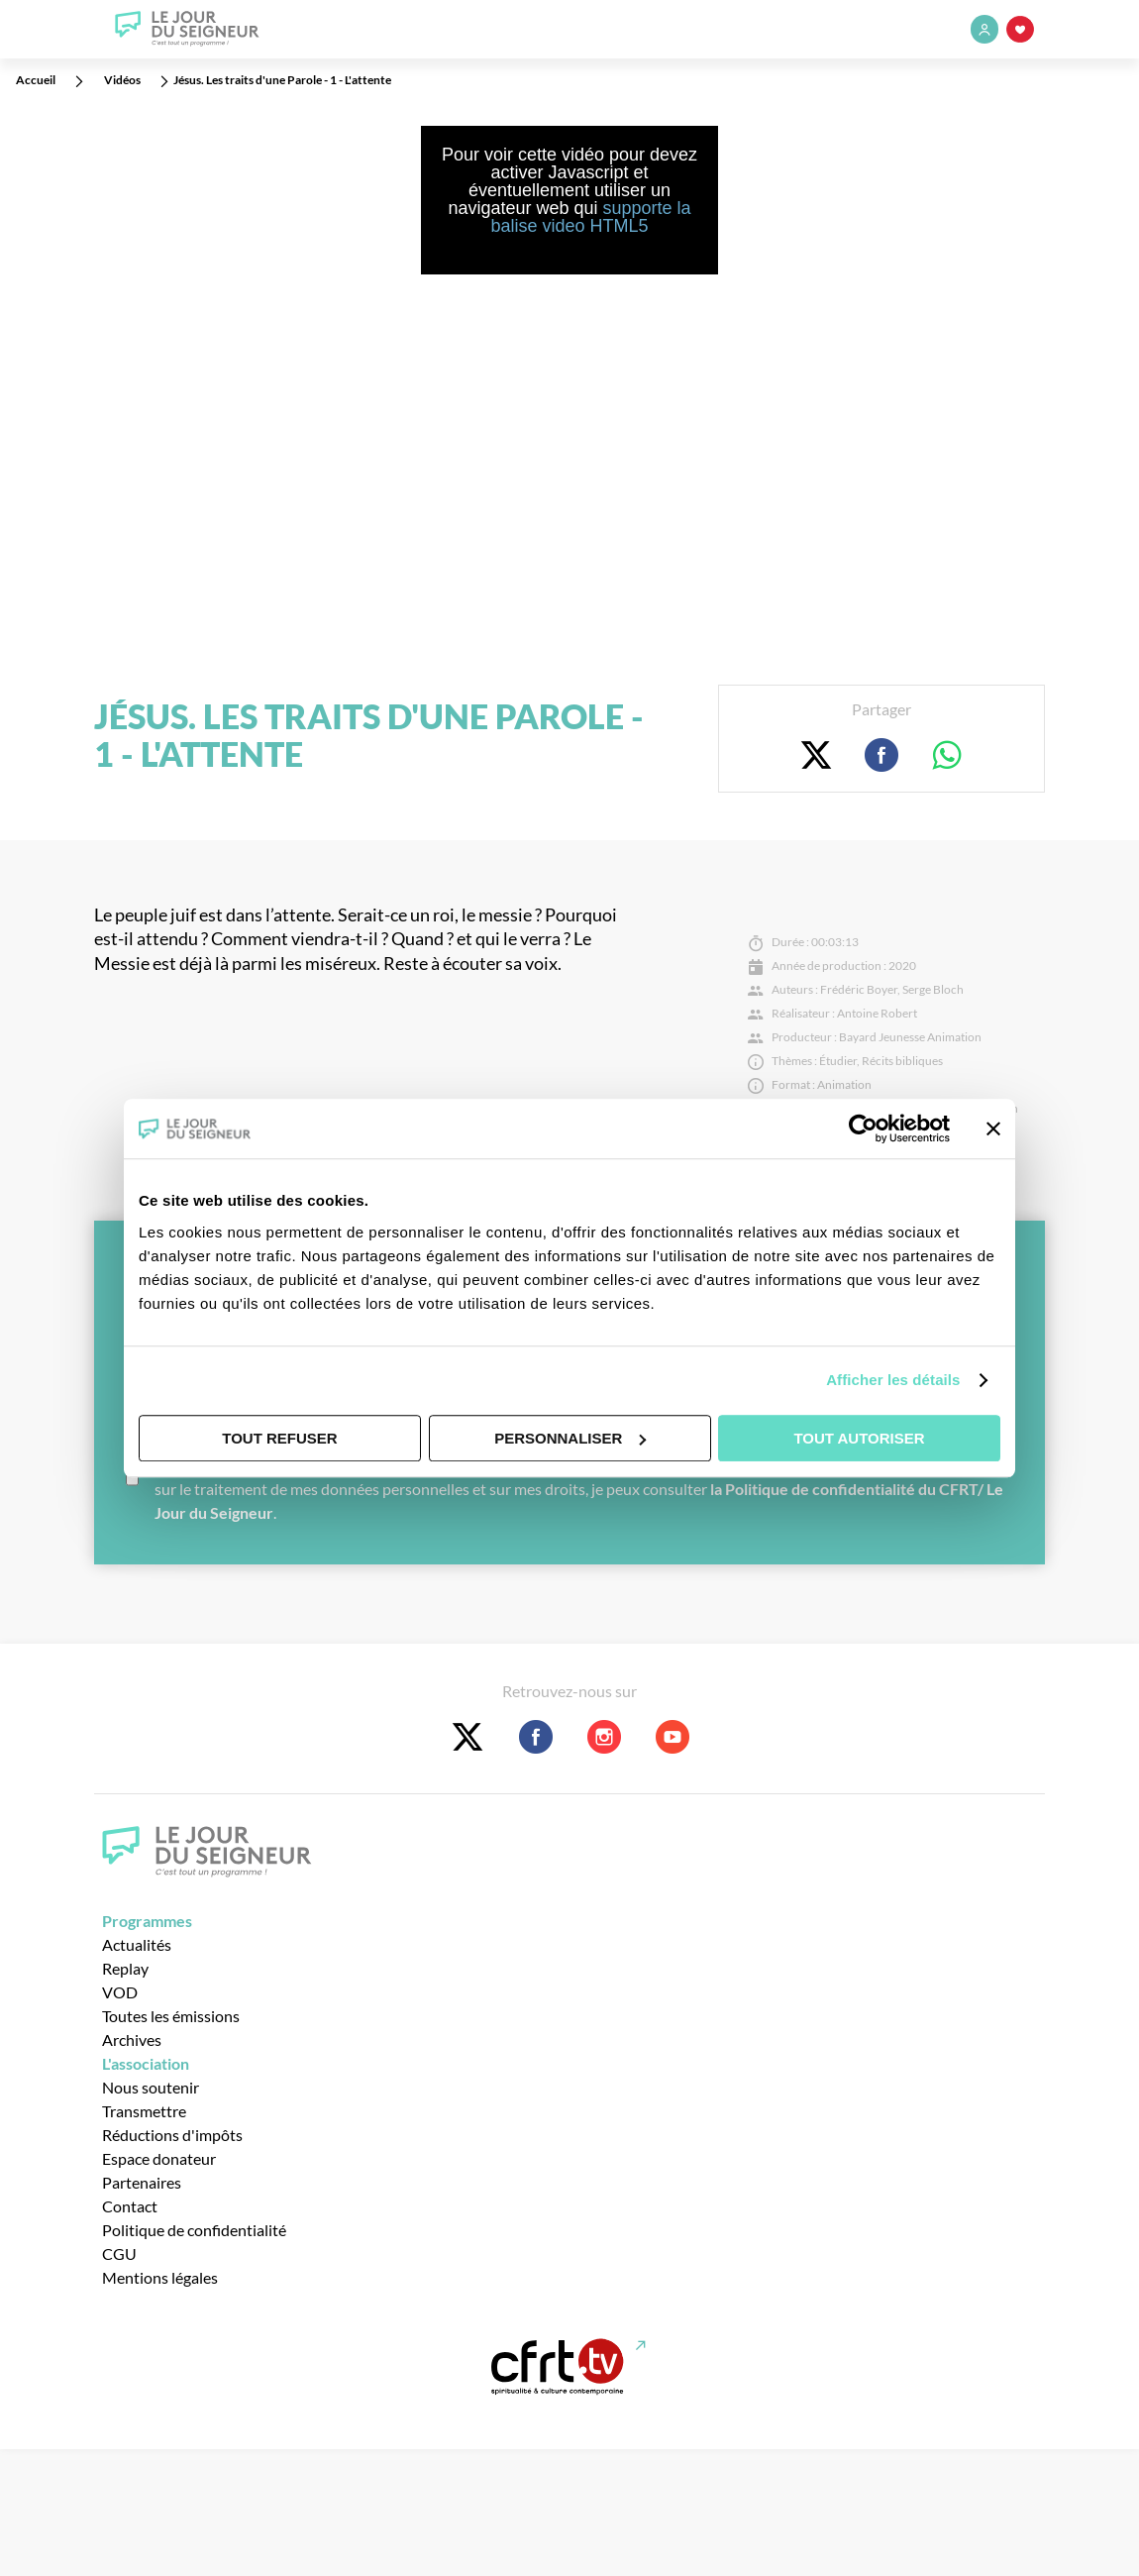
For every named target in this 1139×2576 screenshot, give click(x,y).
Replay (125, 1968)
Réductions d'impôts (172, 2134)
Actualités (136, 1944)
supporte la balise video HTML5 (590, 217)
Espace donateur (159, 2158)
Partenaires (141, 2182)
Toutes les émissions (171, 2015)
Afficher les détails (893, 1379)
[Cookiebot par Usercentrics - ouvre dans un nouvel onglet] (863, 1128)
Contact (129, 2206)
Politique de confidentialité (194, 2229)
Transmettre (144, 2110)
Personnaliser (570, 1438)
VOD (120, 1992)
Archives (131, 2039)
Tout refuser (279, 1438)
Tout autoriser (858, 1438)
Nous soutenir (150, 2087)
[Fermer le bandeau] (993, 1128)
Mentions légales (160, 2277)
